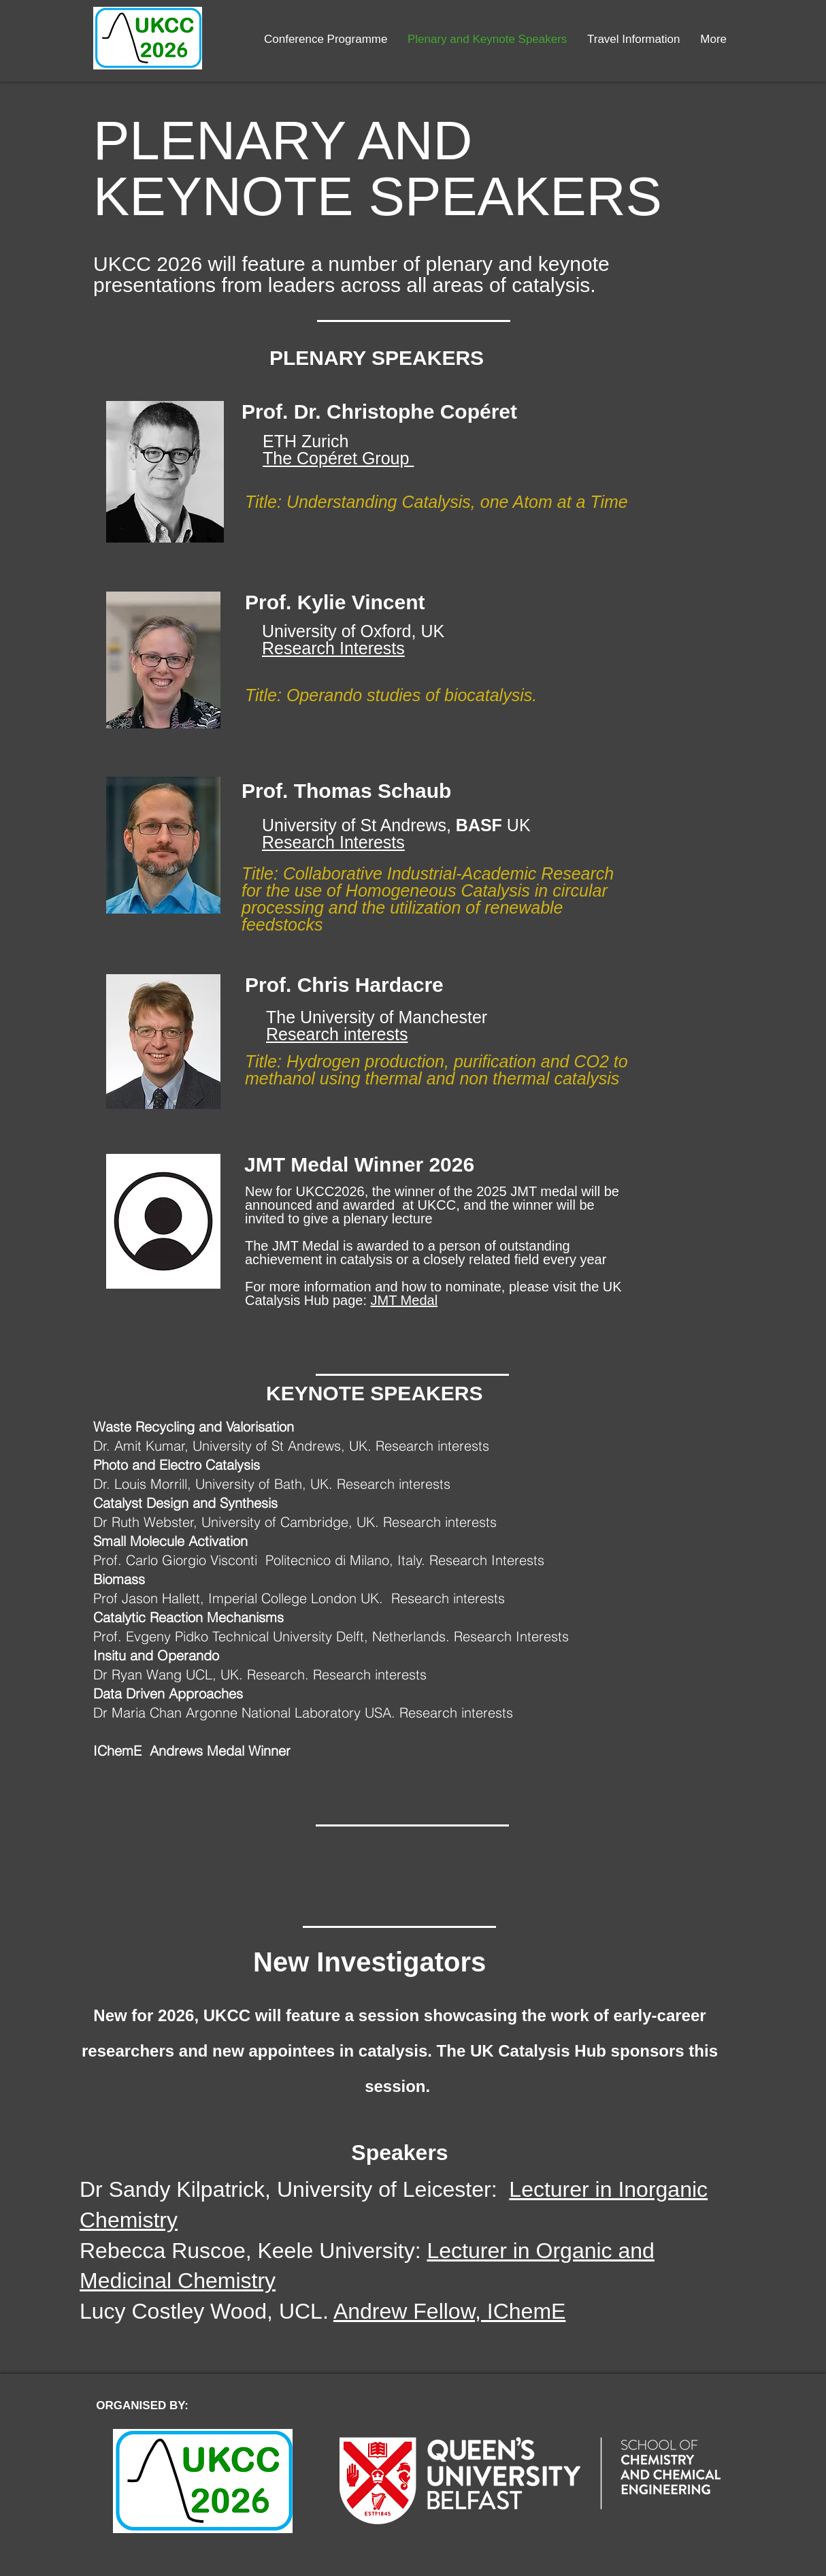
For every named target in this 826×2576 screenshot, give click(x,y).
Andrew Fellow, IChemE (449, 2311)
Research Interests (333, 648)
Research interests (337, 1034)
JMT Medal (404, 1300)
